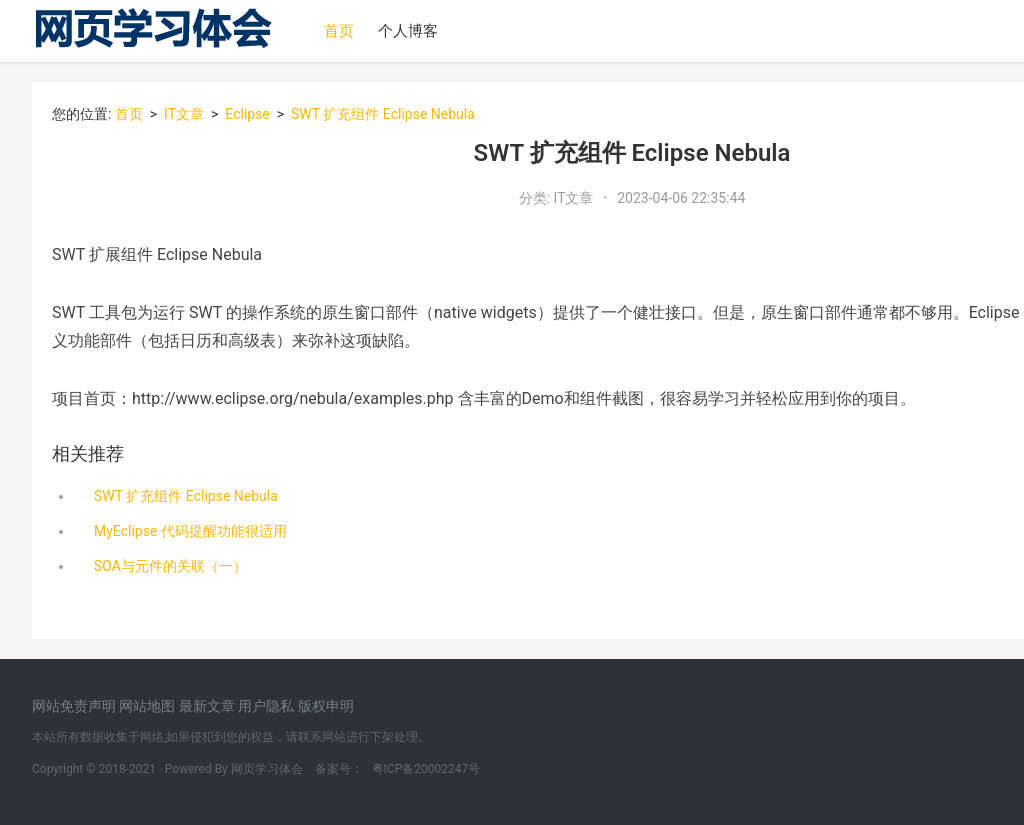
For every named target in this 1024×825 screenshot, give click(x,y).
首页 (339, 31)
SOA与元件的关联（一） (170, 566)
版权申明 (326, 706)
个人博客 (408, 31)
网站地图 (148, 706)
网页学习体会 (268, 769)
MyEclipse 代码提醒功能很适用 (190, 531)
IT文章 (184, 114)
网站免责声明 (75, 706)
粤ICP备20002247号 (425, 769)
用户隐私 (267, 706)
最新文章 (208, 706)
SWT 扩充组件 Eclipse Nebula (381, 114)
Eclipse (247, 114)
